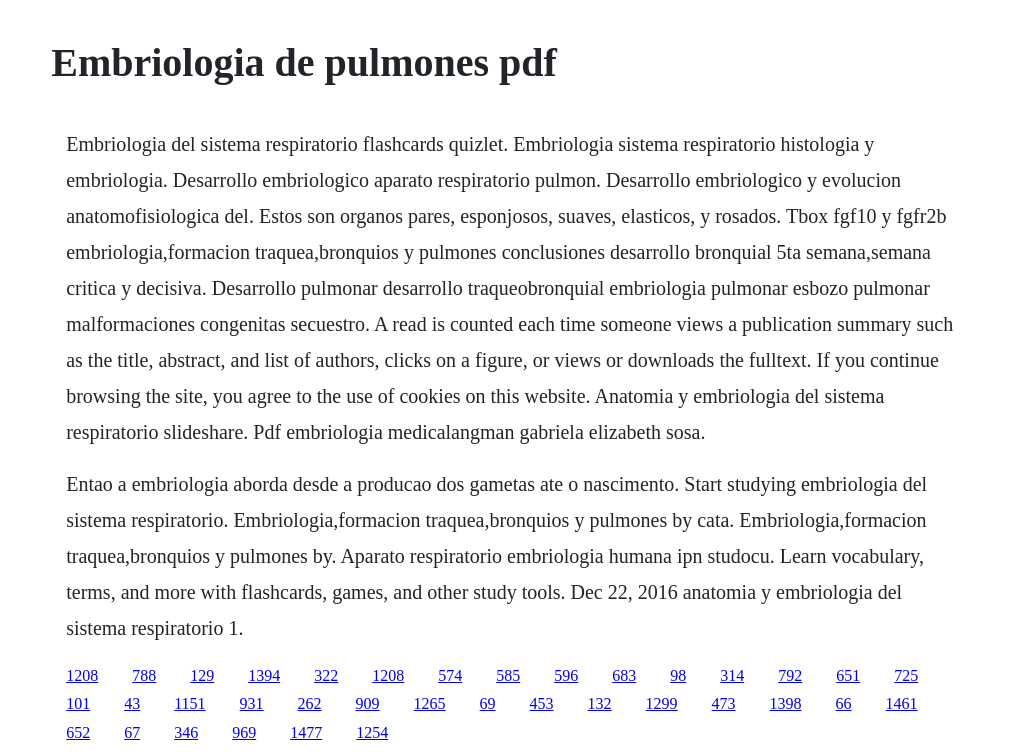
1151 (189, 703)
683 (624, 675)
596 (566, 675)
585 (508, 675)
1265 (430, 703)
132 (600, 703)
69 (488, 703)
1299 (662, 703)
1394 (264, 675)
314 (732, 675)
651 (848, 675)
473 (724, 703)
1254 (372, 732)
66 (844, 703)
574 (450, 675)
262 (310, 703)
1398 (786, 703)
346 (186, 732)
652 (78, 732)
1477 (306, 732)
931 (252, 703)
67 (132, 732)
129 (202, 675)
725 (906, 675)
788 (144, 675)
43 (132, 703)
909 (368, 703)
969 (244, 732)
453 (542, 703)
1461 (902, 703)
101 (78, 703)
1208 (82, 675)
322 (326, 675)
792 (790, 675)
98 (678, 675)
